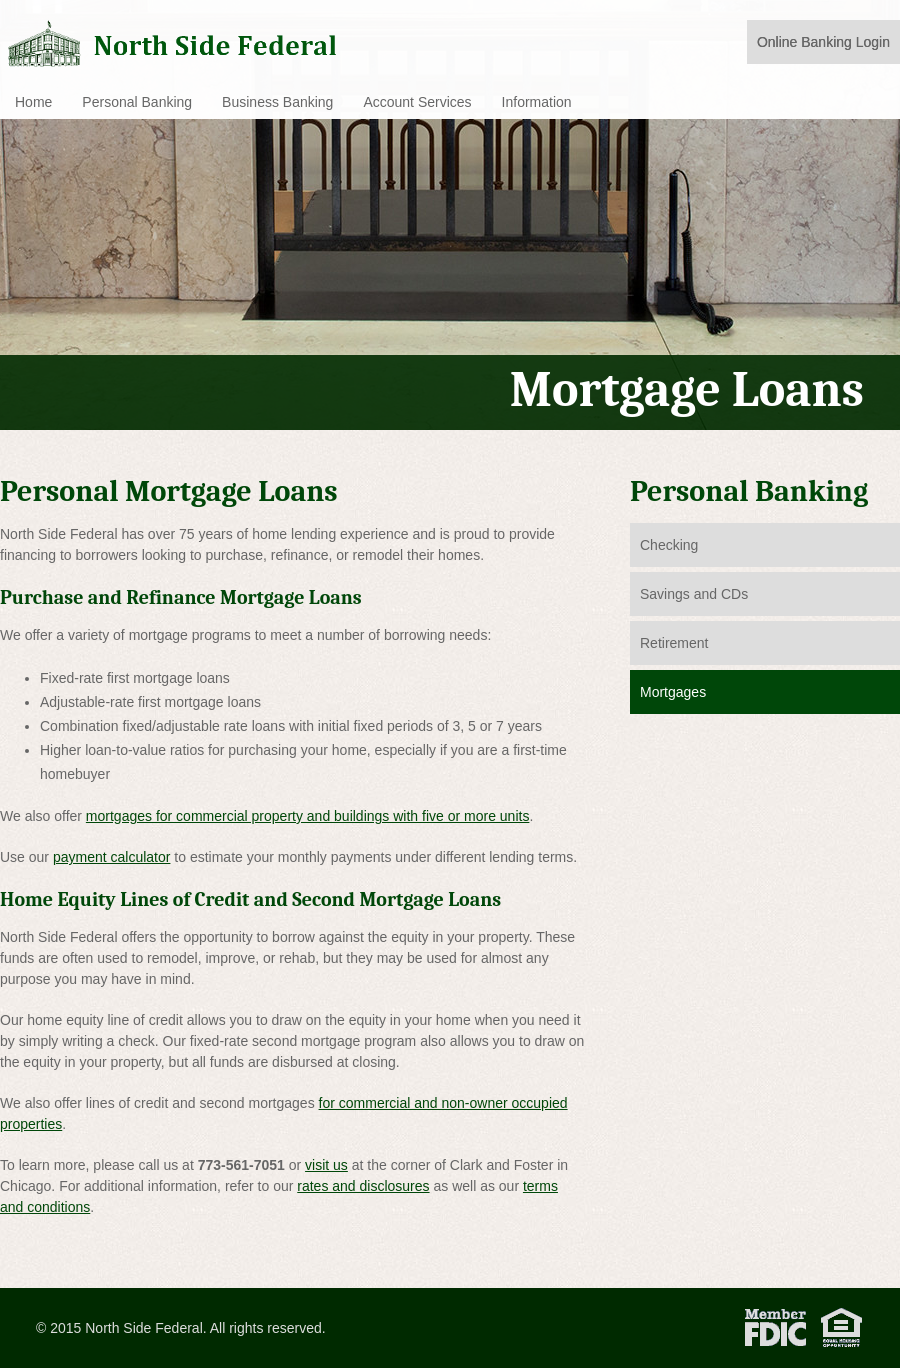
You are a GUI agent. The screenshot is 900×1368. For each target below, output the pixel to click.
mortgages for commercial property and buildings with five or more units (308, 816)
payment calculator (112, 857)
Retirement (674, 643)
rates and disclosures (363, 1186)
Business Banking (277, 102)
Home (33, 102)
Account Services (417, 102)
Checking (669, 545)
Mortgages (673, 692)
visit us (326, 1165)
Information (537, 102)
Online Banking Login (823, 42)
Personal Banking (137, 102)
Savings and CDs (694, 594)
